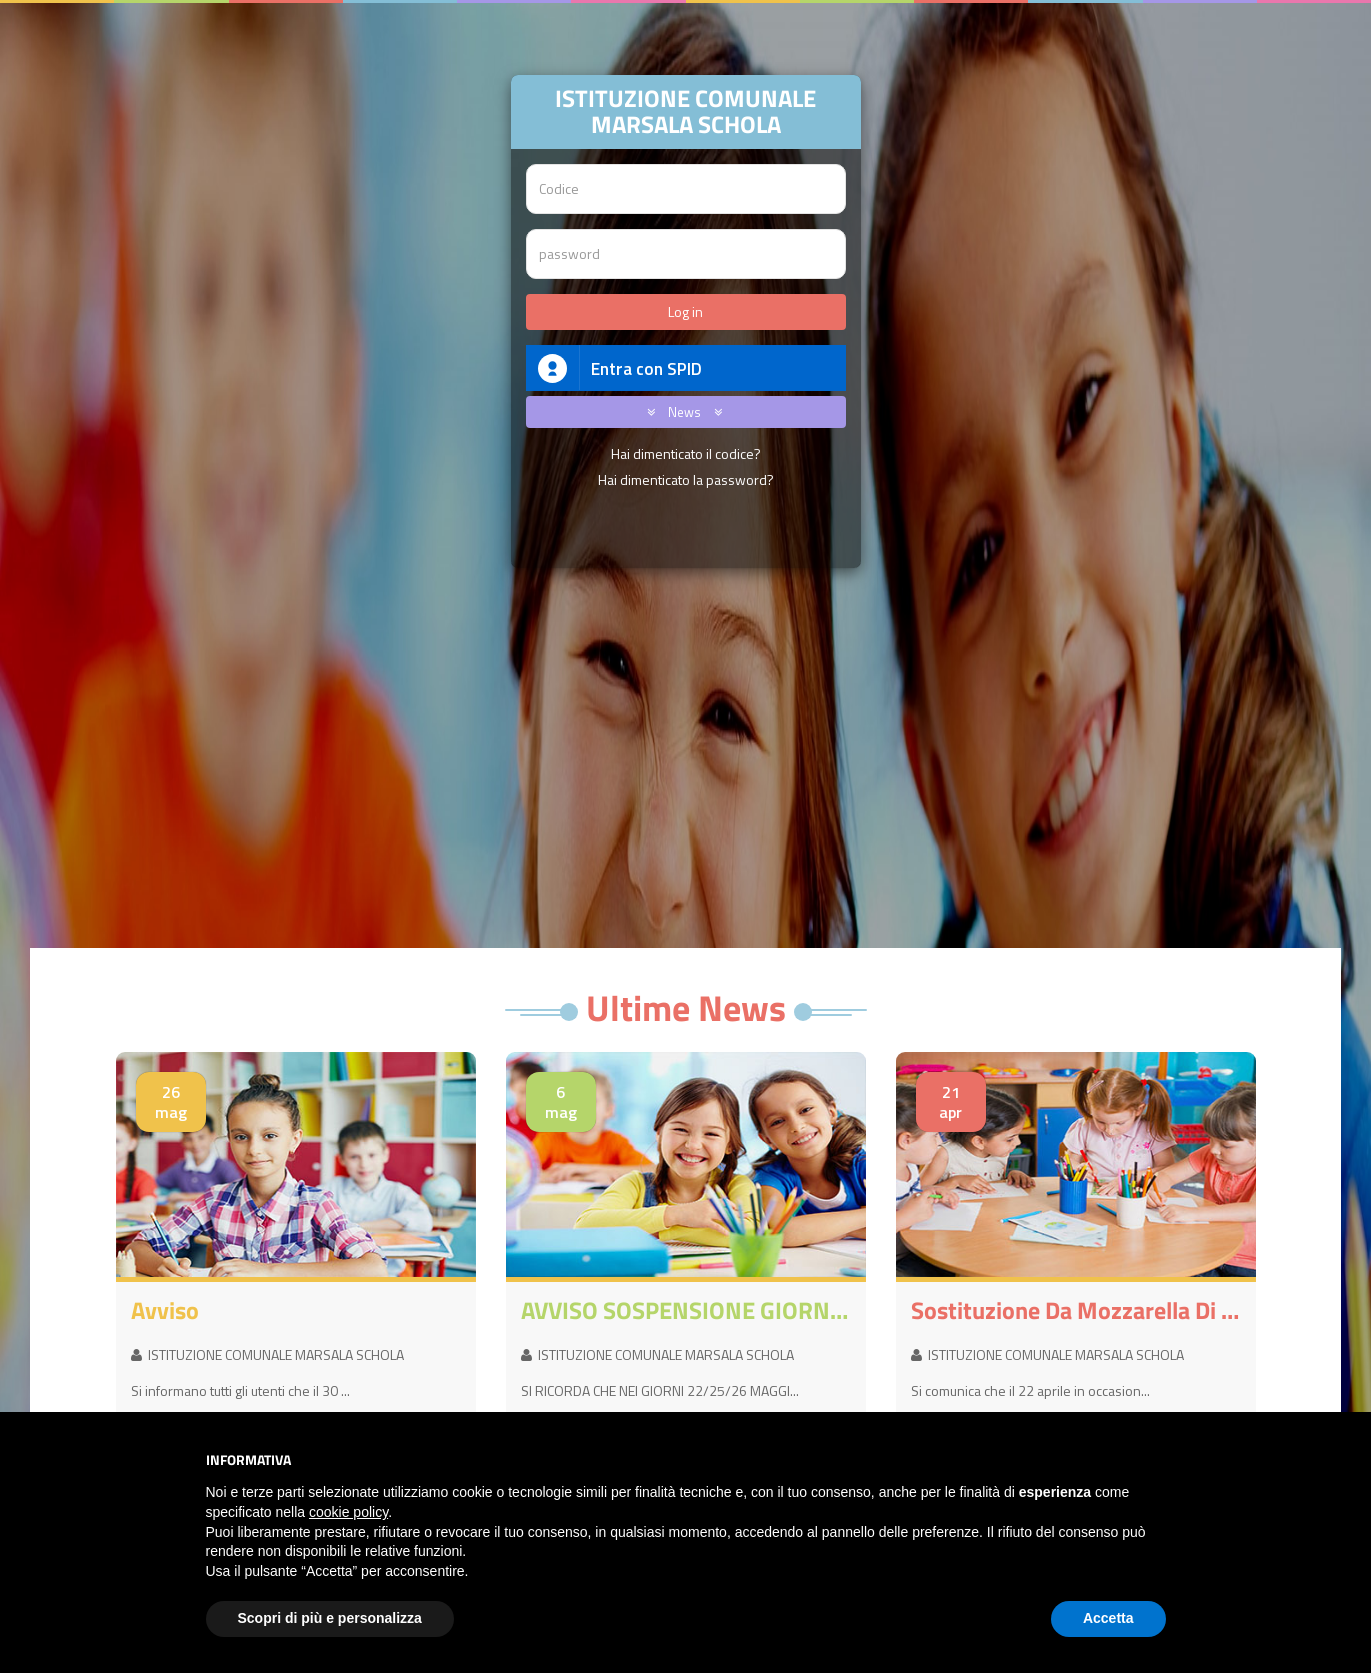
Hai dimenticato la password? (686, 479)
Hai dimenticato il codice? (686, 453)
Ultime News (686, 1007)
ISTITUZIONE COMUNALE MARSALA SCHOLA (267, 1354)
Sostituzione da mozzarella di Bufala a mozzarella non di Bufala (1076, 1310)
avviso (165, 1310)
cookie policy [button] (348, 1512)
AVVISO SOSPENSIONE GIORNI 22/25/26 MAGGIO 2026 (686, 1310)
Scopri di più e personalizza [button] (330, 1618)
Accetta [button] (1108, 1618)
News (681, 412)
